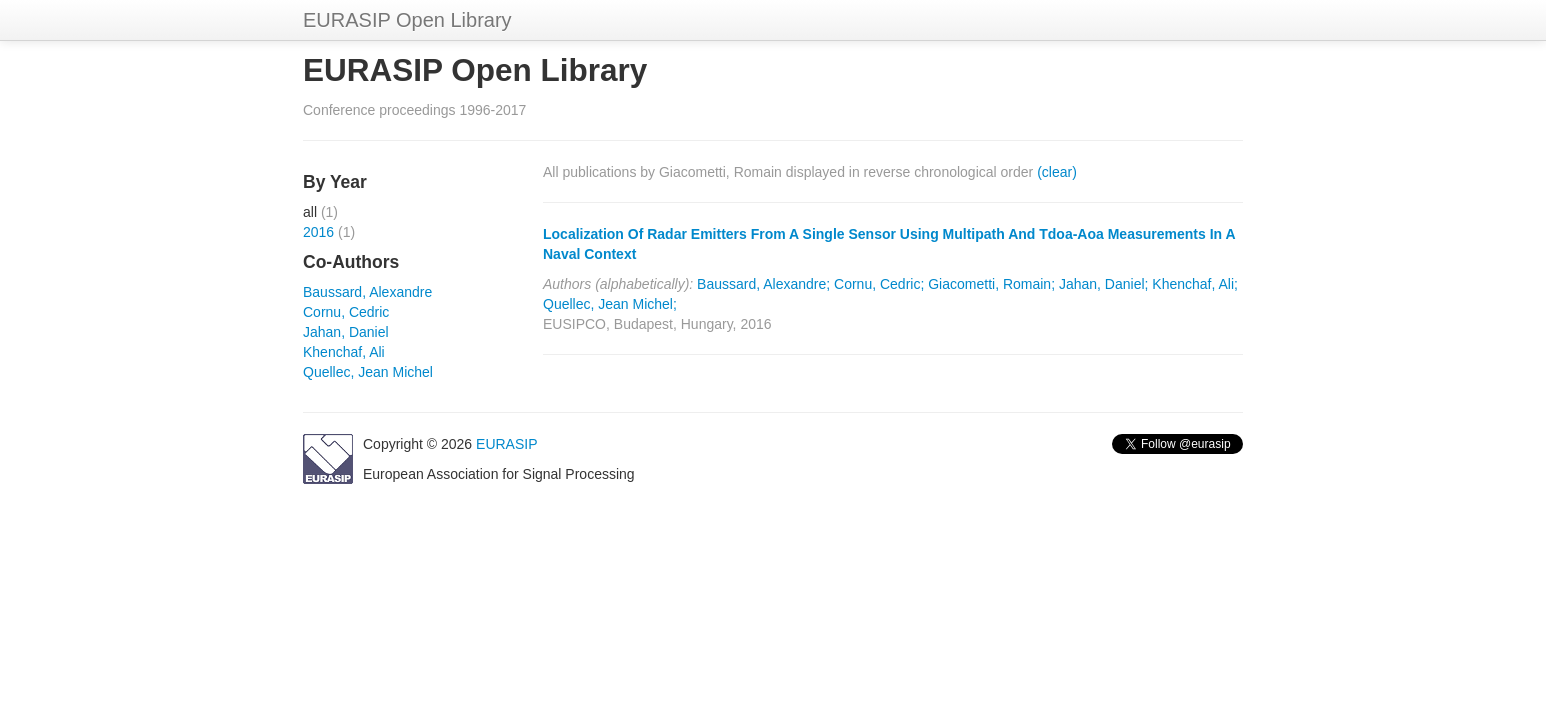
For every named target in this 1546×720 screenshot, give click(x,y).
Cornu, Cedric (346, 312)
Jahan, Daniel (346, 332)
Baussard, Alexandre (367, 292)
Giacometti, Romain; (991, 284)
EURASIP (506, 444)
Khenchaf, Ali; (1195, 284)
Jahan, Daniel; (1104, 284)
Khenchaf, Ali (344, 352)
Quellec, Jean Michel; (610, 304)
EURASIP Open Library (407, 20)
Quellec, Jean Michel (368, 372)
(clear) (1057, 172)
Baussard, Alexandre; (763, 284)
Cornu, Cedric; (879, 284)
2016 (318, 232)
